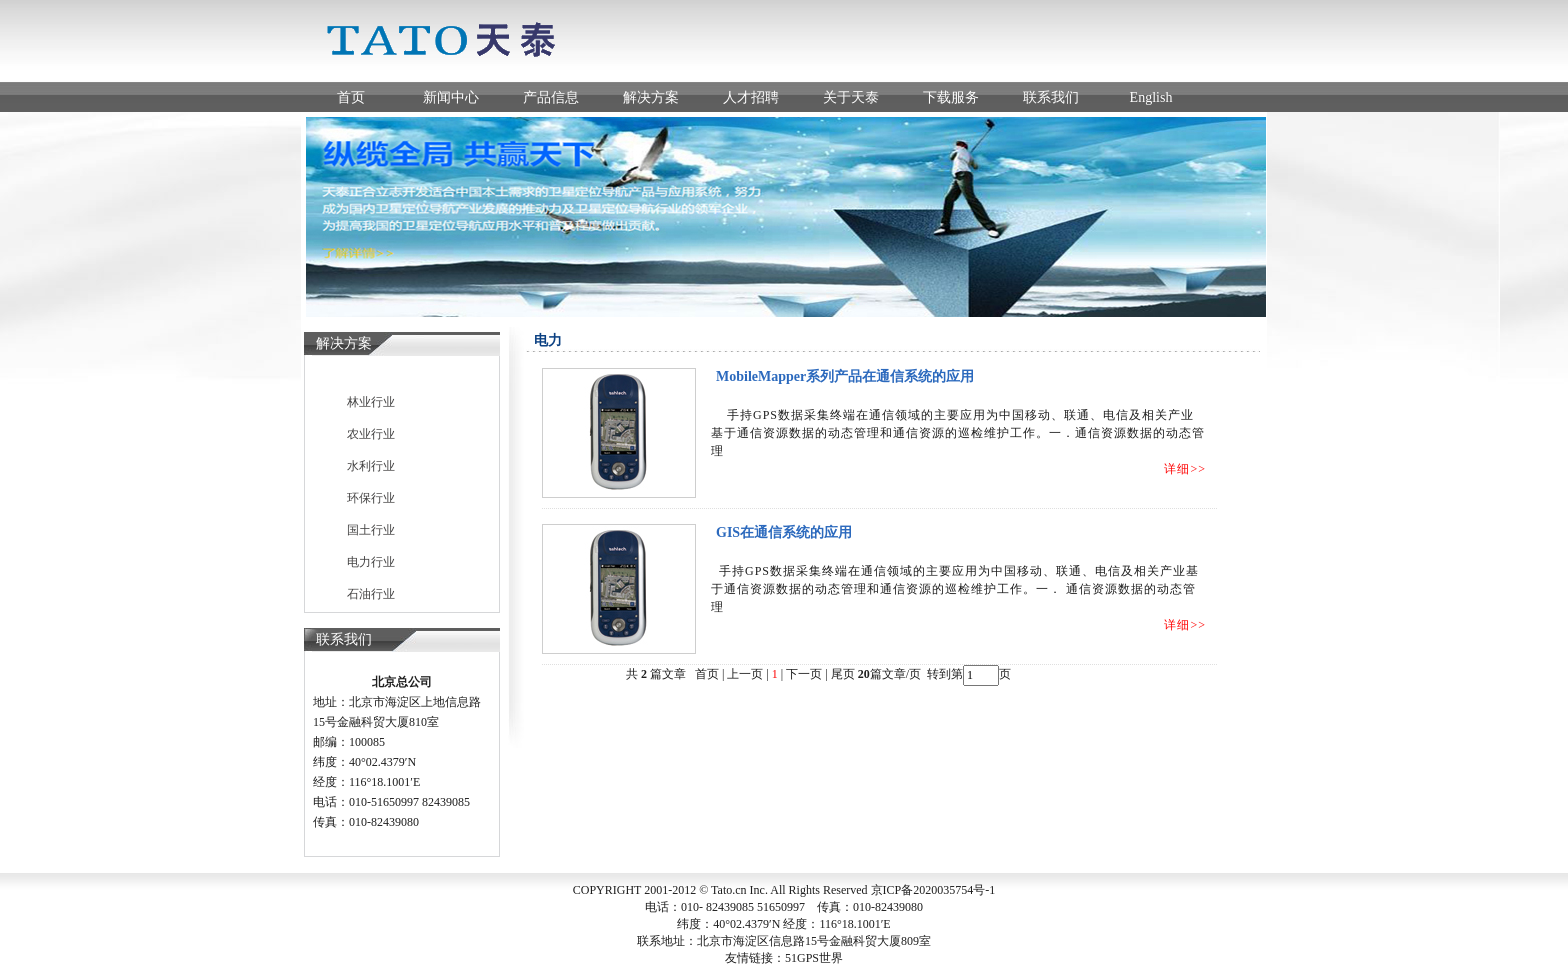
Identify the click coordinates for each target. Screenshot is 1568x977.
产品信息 (551, 97)
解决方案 (651, 97)
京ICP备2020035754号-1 (933, 890)
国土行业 (371, 530)
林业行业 (371, 402)
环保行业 (371, 498)
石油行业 (371, 594)
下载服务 (951, 97)
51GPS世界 (814, 958)
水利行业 (371, 466)
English (1151, 97)
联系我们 (1051, 97)
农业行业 (371, 434)
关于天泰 (851, 97)
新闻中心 (451, 97)
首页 (351, 97)
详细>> (1185, 469)
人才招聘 (751, 97)
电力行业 (371, 562)
